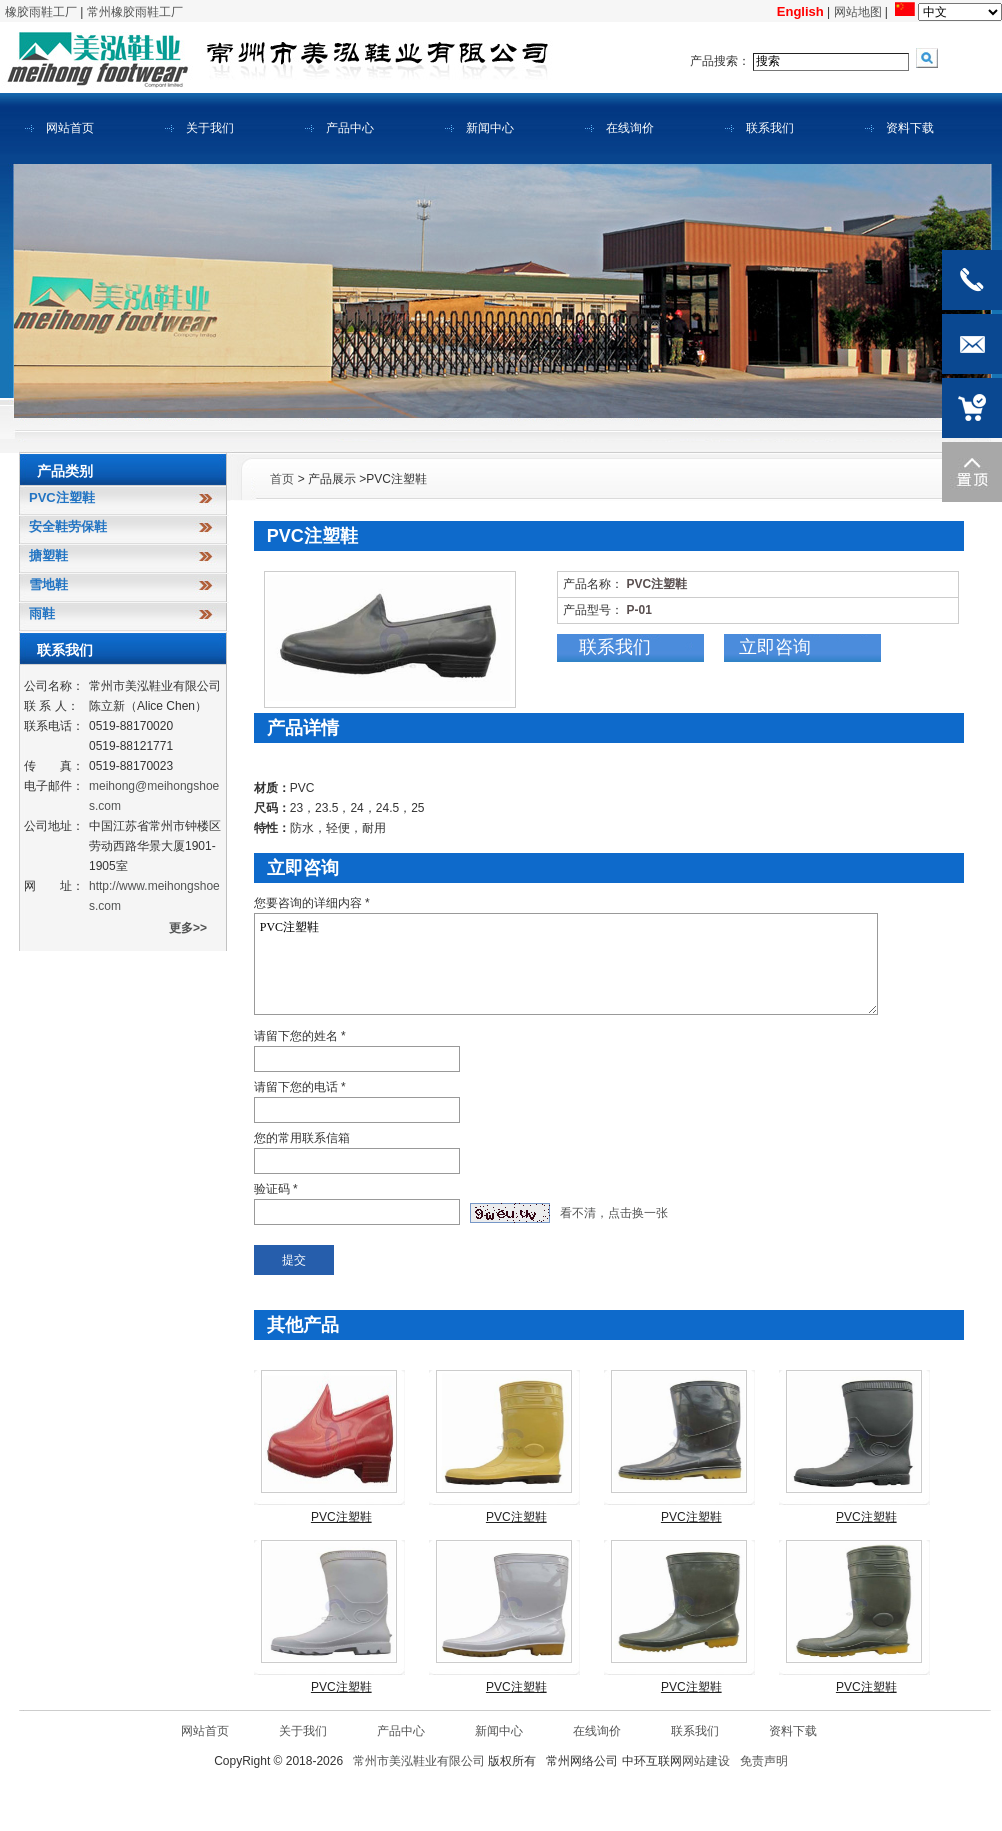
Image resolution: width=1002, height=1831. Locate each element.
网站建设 (706, 1761)
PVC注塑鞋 (566, 964)
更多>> (188, 928)
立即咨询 (775, 647)
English (800, 11)
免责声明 (764, 1761)
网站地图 (858, 12)
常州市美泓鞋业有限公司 (419, 1761)
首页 (282, 479)
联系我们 (615, 647)
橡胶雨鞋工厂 (41, 12)
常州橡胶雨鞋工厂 (135, 12)
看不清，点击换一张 (614, 1213)
